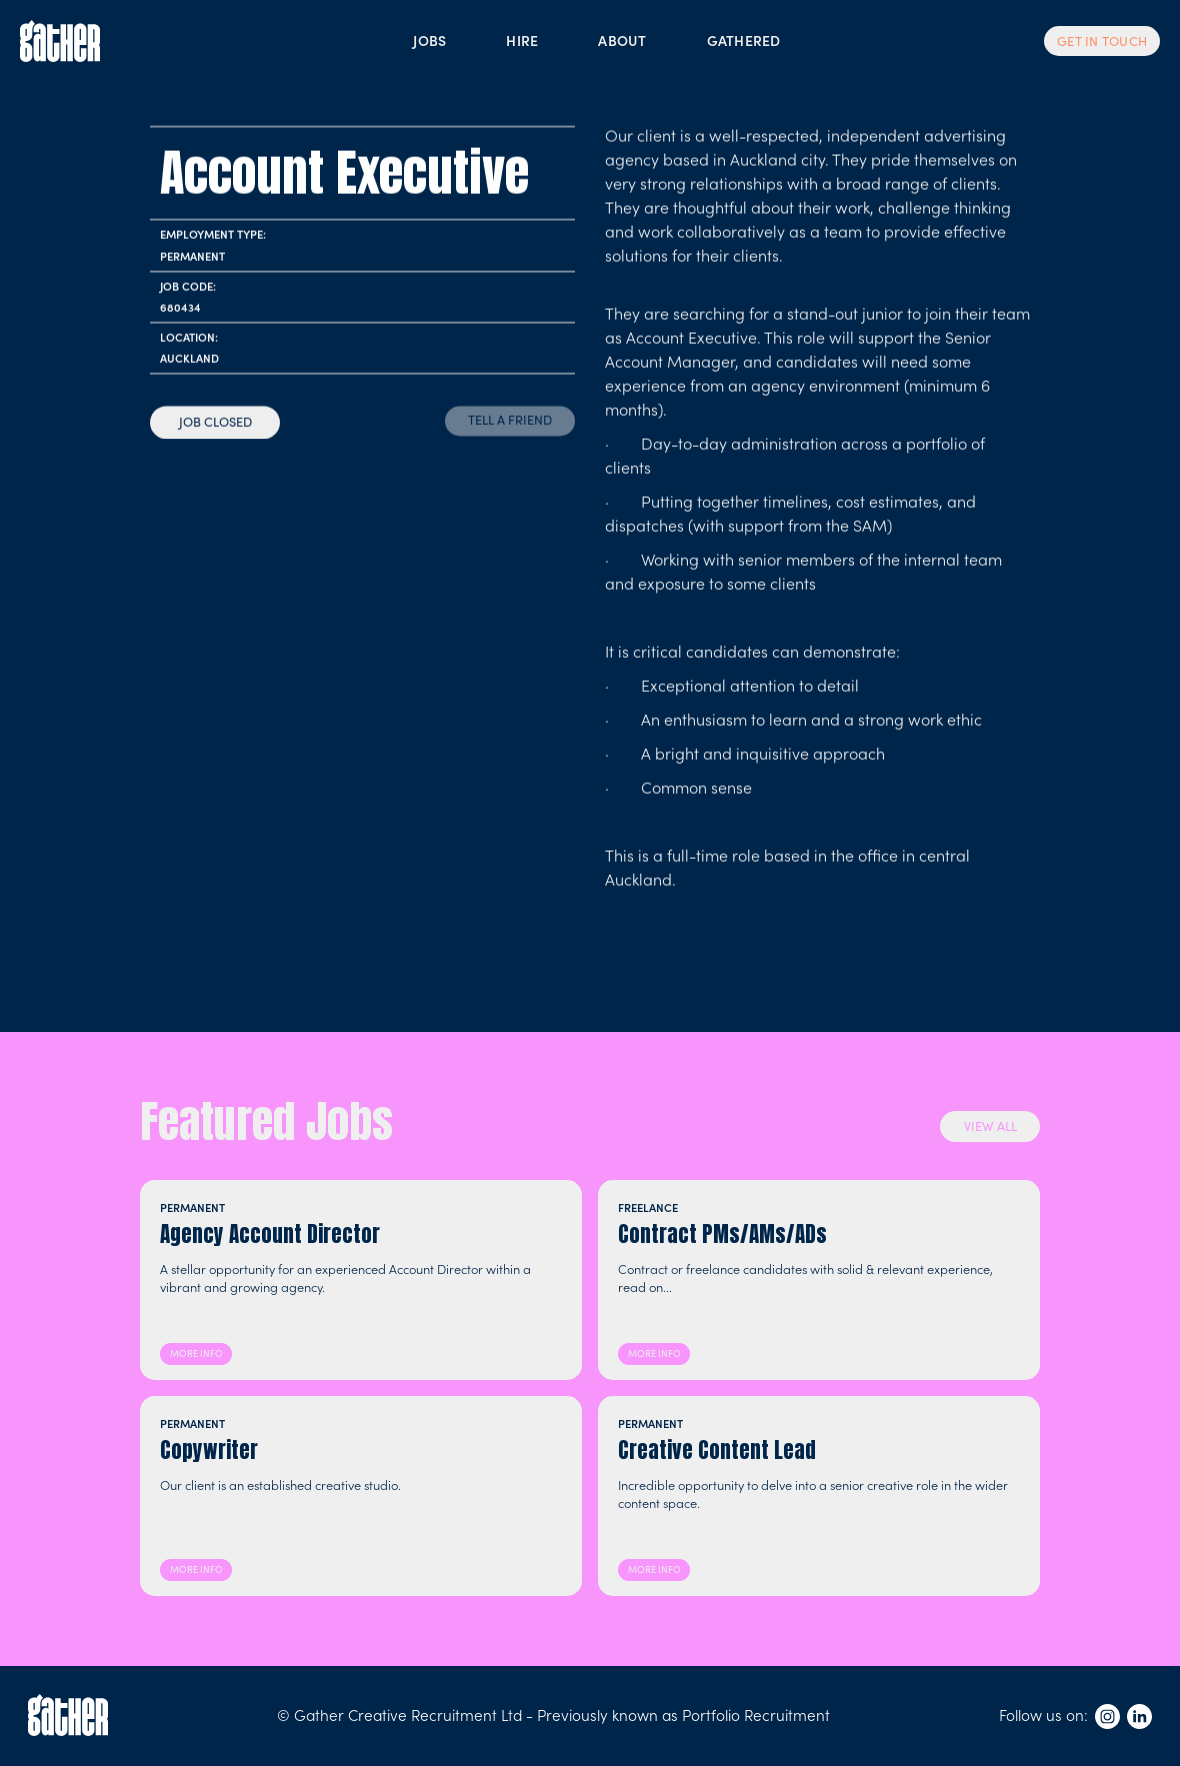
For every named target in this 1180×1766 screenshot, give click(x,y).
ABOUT (622, 40)
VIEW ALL (990, 1125)
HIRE (522, 40)
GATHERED (744, 40)
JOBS (429, 40)
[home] (60, 41)
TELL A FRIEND (510, 419)
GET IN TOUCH (1102, 41)
